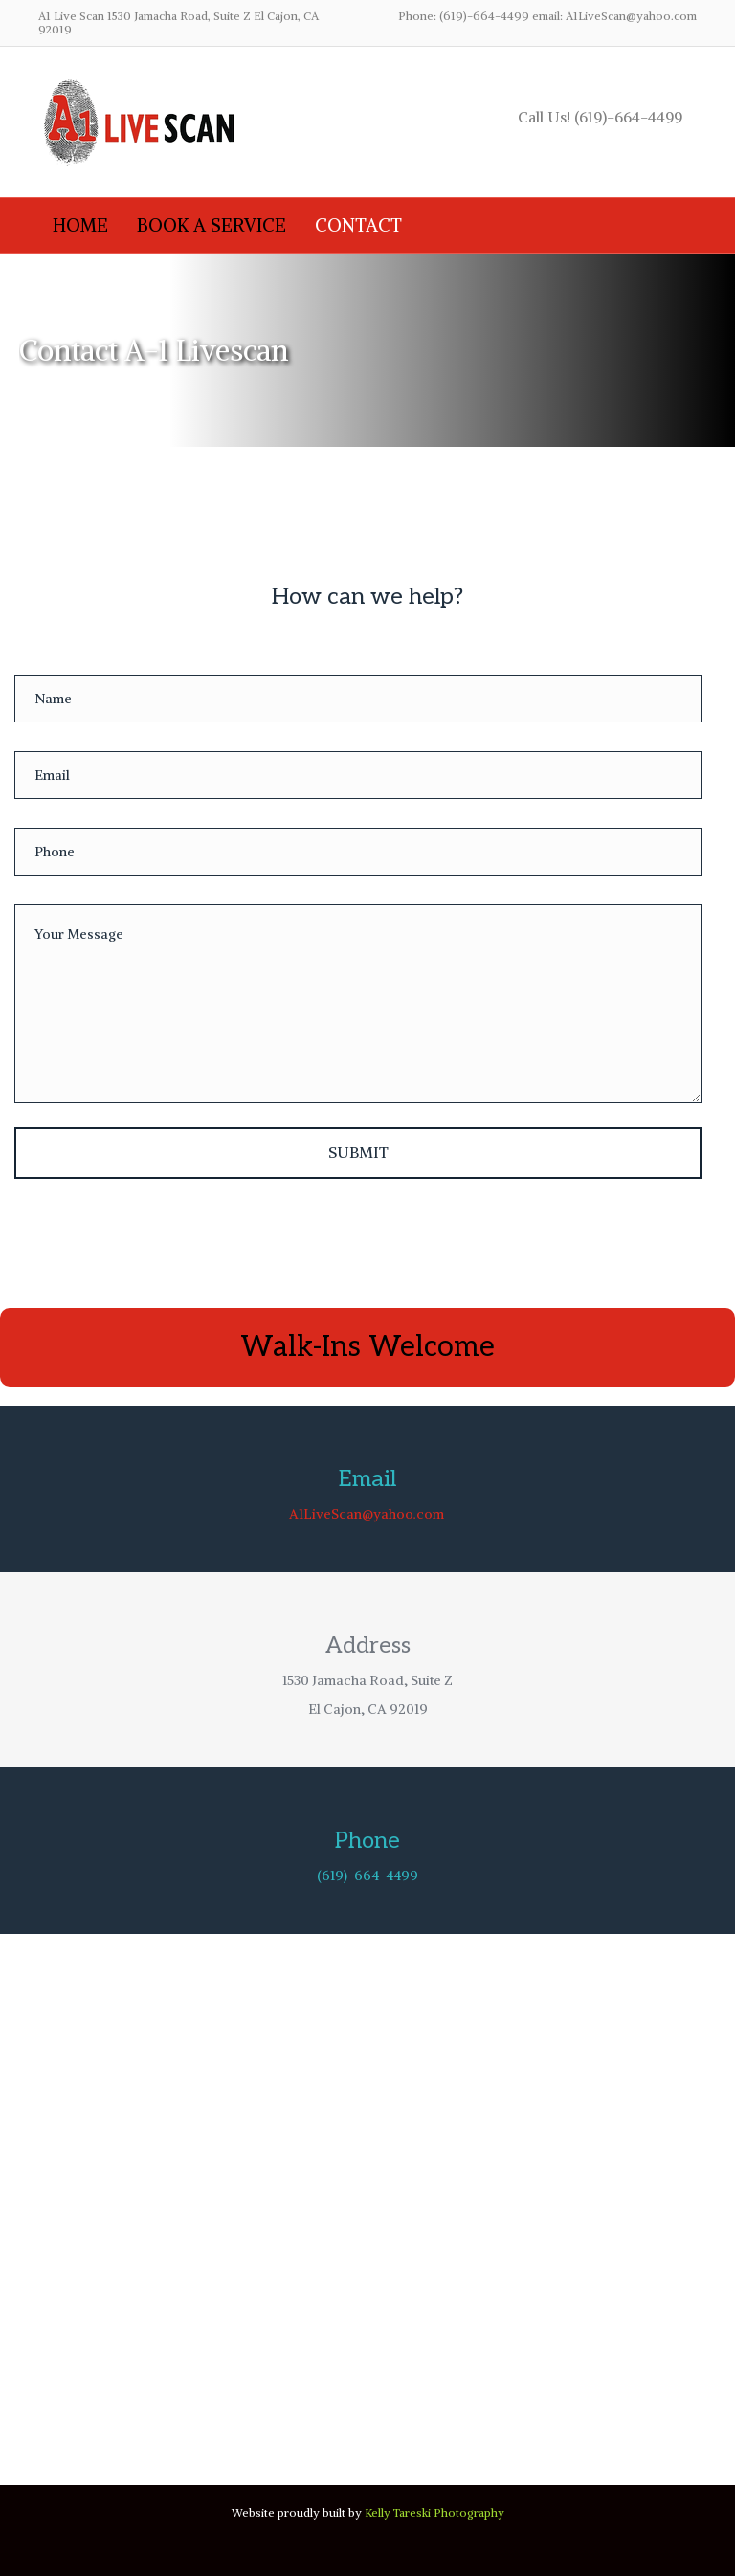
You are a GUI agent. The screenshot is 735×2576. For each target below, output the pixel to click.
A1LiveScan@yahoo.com (366, 1513)
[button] (358, 1152)
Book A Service (211, 224)
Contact (358, 224)
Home (80, 224)
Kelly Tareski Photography (434, 2512)
